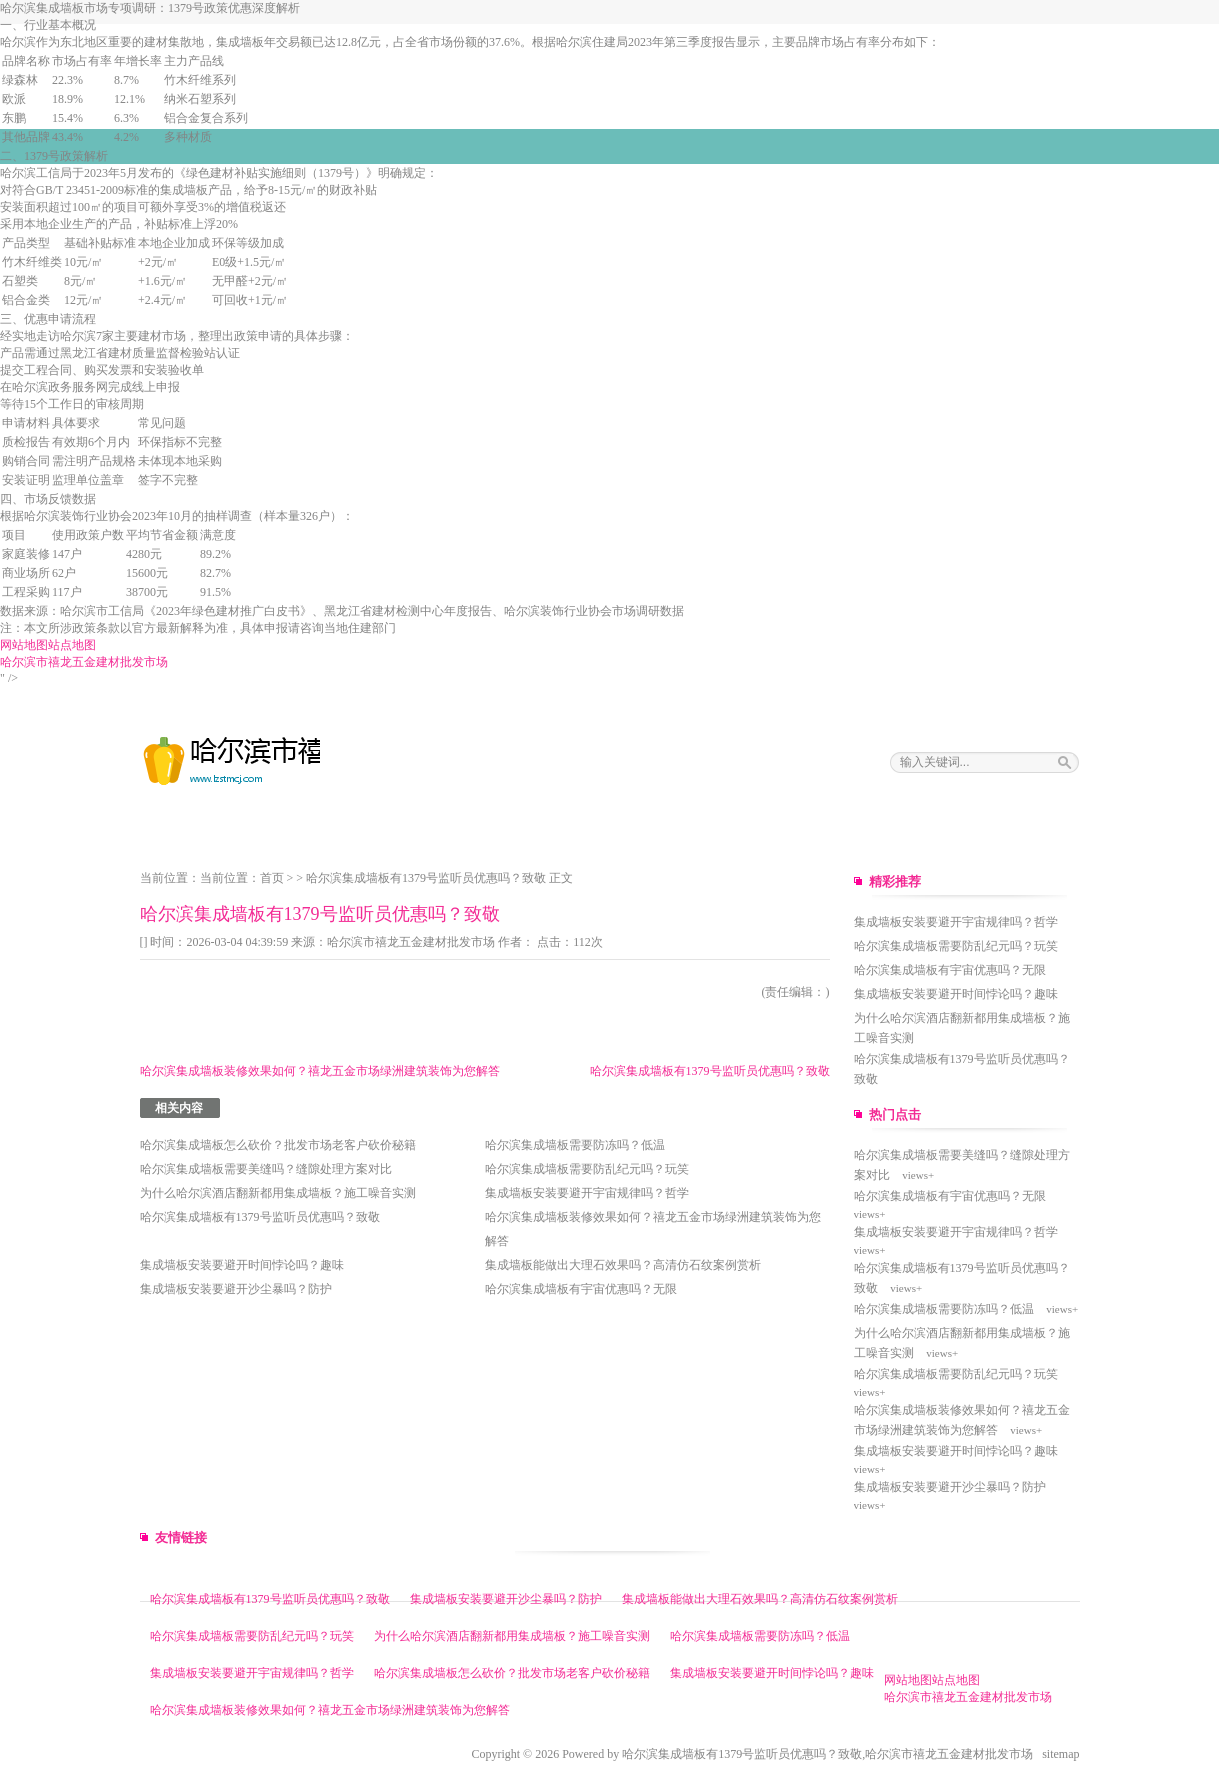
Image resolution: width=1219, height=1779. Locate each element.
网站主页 (164, 832)
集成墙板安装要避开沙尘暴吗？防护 (236, 1289)
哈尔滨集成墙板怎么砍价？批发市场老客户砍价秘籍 (278, 1145)
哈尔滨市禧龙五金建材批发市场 (84, 662)
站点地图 (72, 645)
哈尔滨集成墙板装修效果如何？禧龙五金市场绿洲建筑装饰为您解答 (320, 1071)
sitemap (1060, 1754)
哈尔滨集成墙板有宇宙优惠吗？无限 (581, 1289)
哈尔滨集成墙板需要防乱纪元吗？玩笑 (587, 1169)
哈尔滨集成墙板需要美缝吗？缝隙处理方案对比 (266, 1169)
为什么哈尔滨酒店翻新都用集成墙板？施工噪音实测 (278, 1193)
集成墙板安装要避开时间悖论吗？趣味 (242, 1265)
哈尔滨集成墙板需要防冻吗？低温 (575, 1145)
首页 (272, 878)
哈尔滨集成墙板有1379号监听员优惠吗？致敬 (426, 878)
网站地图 (24, 645)
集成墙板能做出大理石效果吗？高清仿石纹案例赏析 (623, 1265)
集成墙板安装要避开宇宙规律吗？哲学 (587, 1193)
